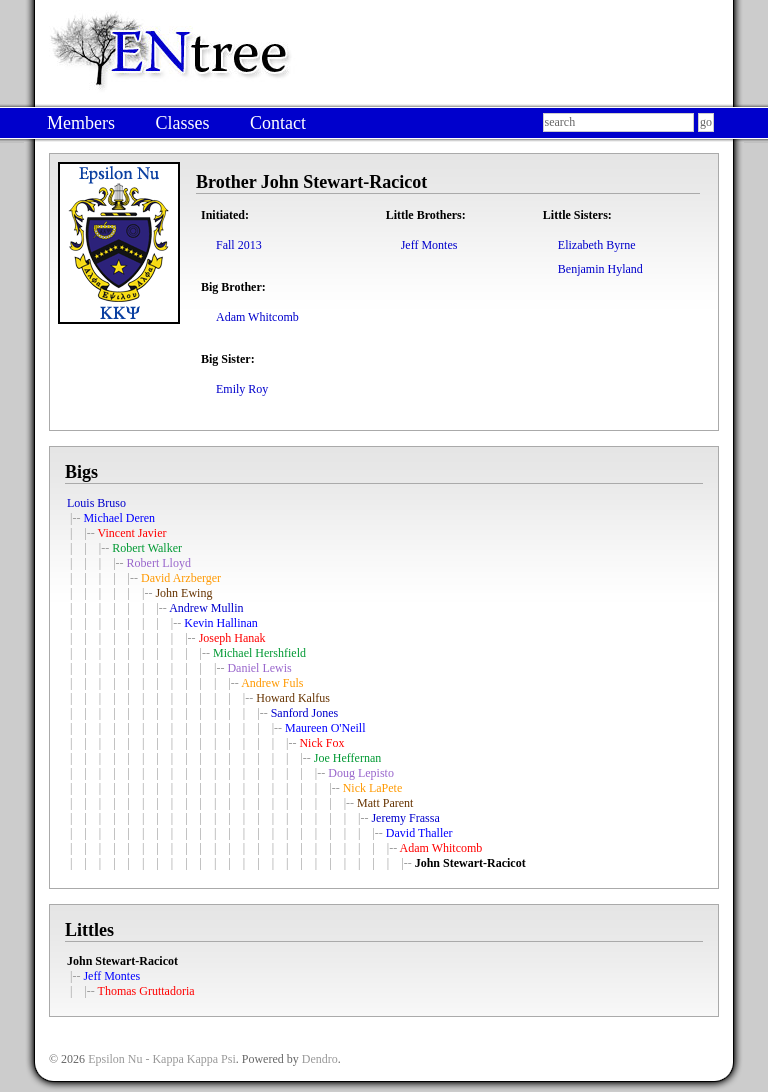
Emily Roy (242, 389)
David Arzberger (181, 578)
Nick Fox (321, 743)
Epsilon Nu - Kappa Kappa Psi (162, 1059)
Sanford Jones (305, 713)
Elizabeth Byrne (597, 245)
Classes (182, 123)
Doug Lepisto (361, 773)
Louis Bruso (96, 503)
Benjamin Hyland (600, 269)
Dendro (320, 1059)
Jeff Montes (429, 245)
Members (81, 123)
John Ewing (183, 593)
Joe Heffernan (347, 758)
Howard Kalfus (293, 698)
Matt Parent (385, 803)
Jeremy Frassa (405, 818)
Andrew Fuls (272, 683)
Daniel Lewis (259, 668)
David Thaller (419, 833)
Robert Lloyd (159, 563)
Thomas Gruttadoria (146, 991)
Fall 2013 (239, 245)
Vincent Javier (132, 533)
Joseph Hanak (232, 638)
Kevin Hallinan (221, 623)
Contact (278, 123)
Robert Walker (147, 548)
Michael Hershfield (259, 653)
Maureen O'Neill (325, 728)
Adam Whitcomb (257, 317)
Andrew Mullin (206, 608)
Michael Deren (119, 518)
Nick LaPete (373, 788)
